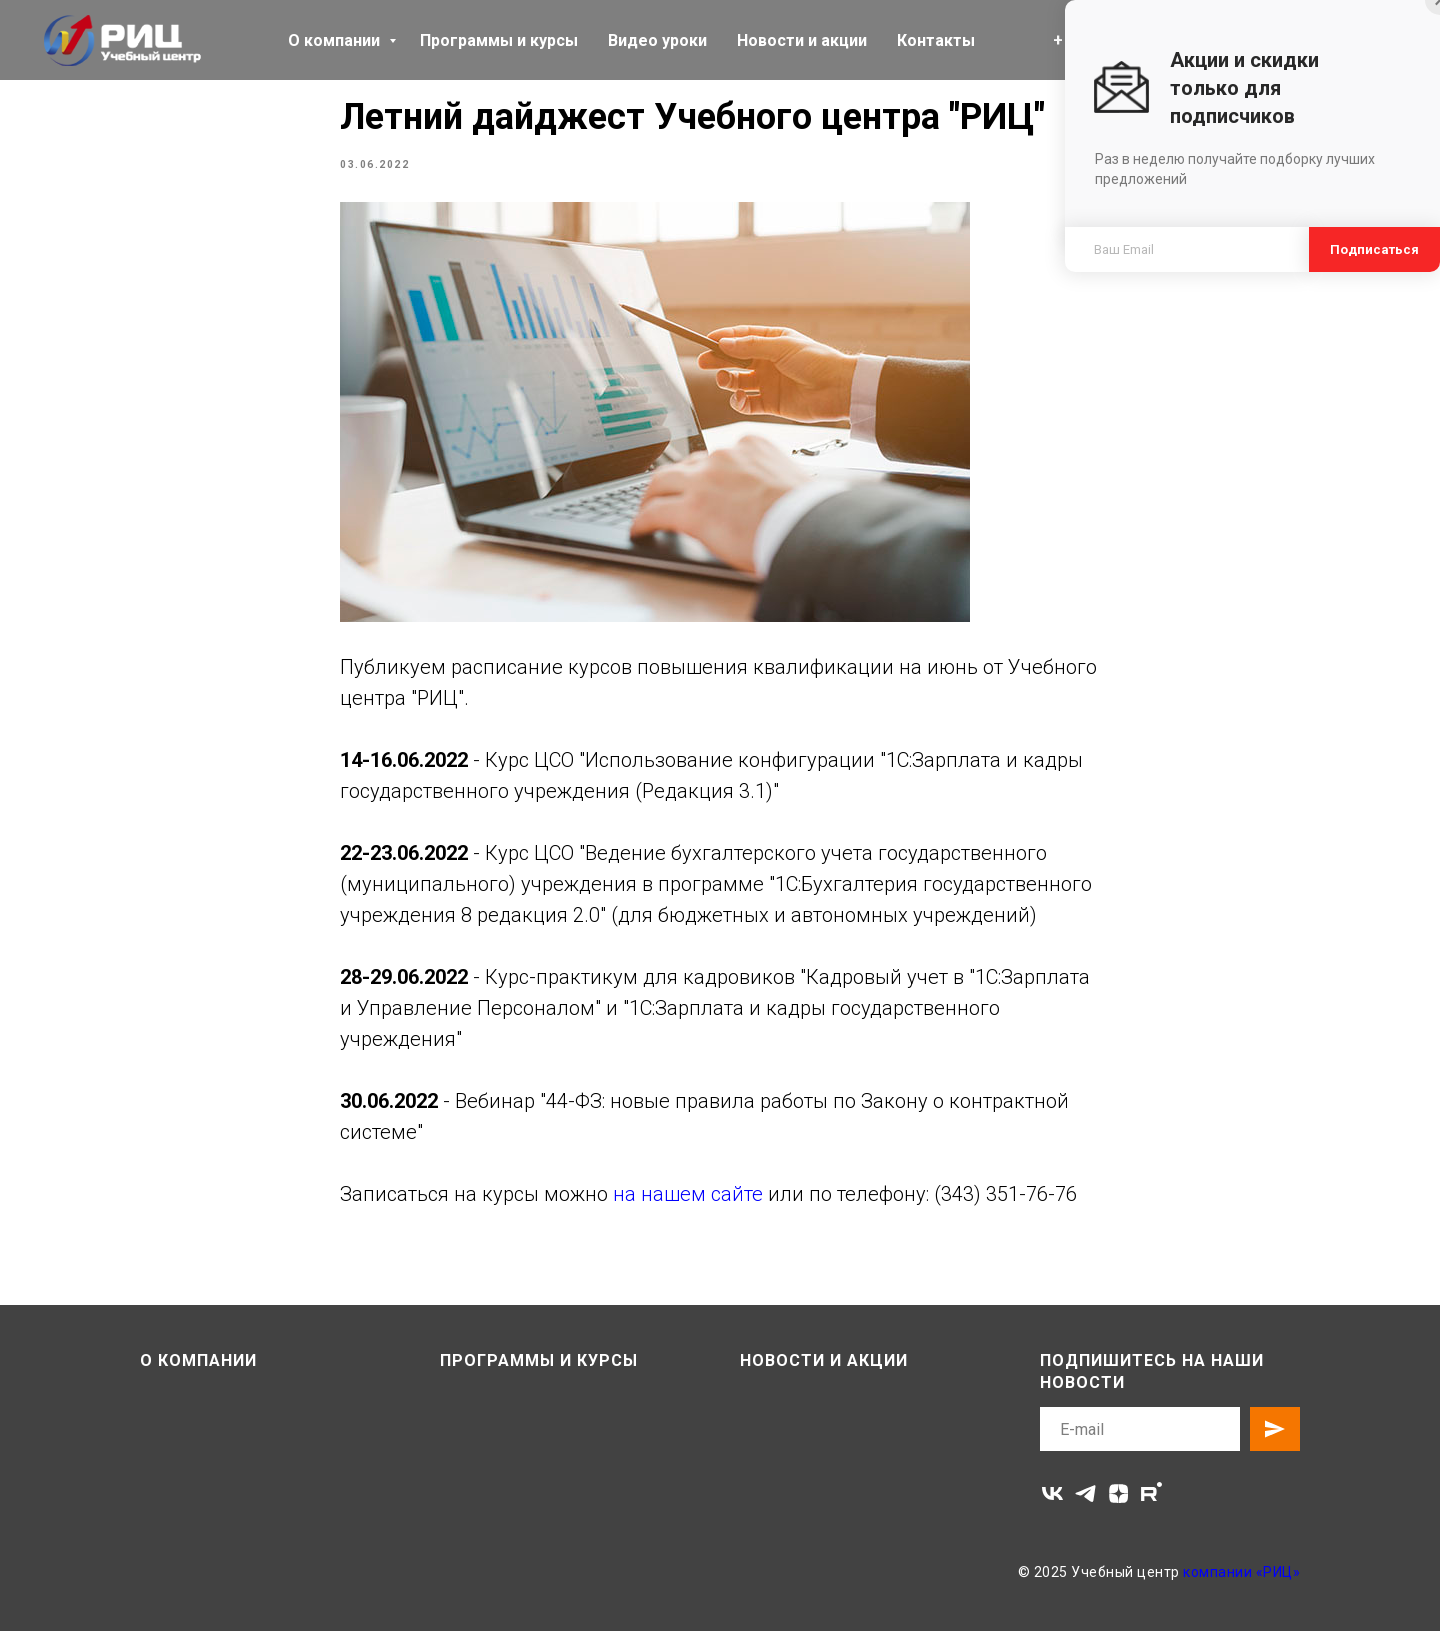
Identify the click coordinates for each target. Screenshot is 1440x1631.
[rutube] (1151, 1493)
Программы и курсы (499, 40)
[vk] (1052, 1493)
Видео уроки (657, 40)
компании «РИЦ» (1241, 1572)
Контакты (936, 40)
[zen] (1118, 1493)
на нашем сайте (688, 1194)
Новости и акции (802, 40)
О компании (336, 40)
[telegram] (1085, 1493)
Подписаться (1374, 249)
